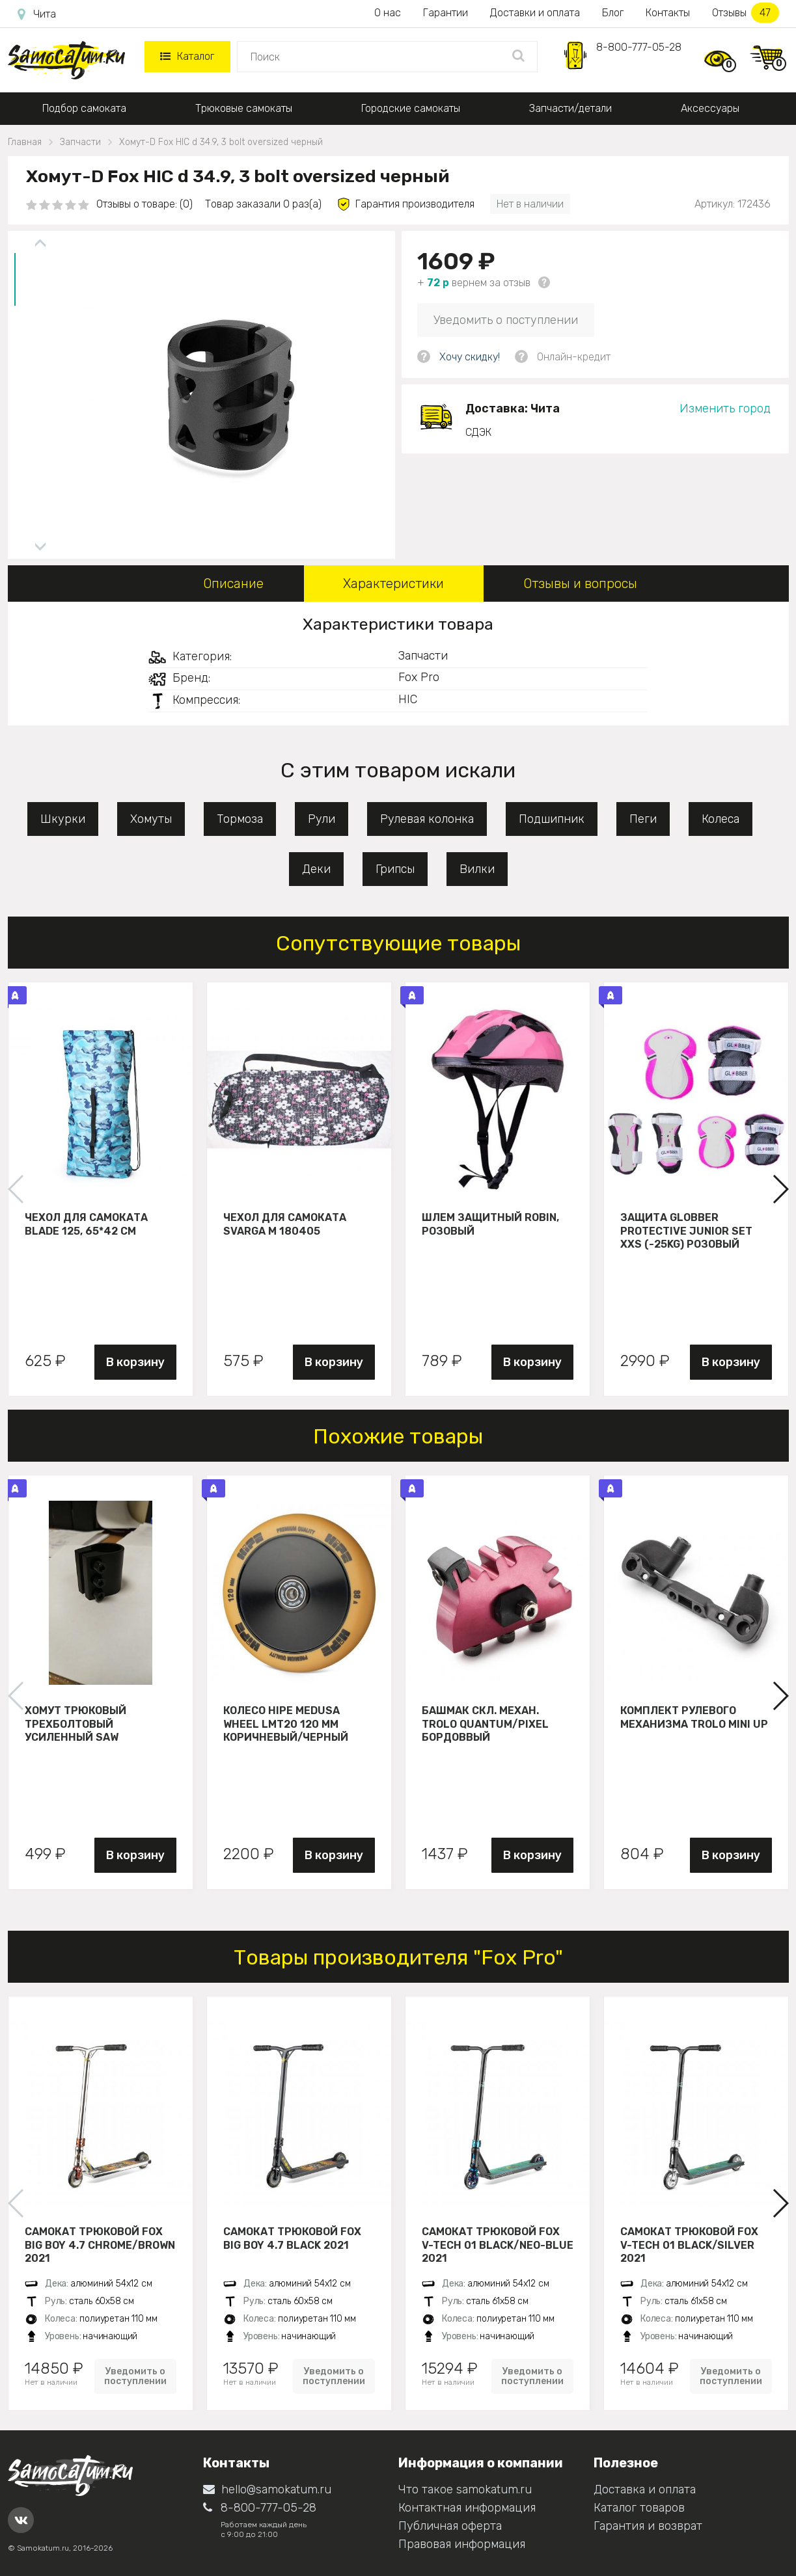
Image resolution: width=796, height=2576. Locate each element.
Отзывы (745, 13)
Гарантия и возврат (648, 2526)
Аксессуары (710, 108)
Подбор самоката (84, 108)
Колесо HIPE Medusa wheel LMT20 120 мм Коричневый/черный (285, 1723)
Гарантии (445, 13)
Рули (321, 819)
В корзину (134, 1362)
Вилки (477, 869)
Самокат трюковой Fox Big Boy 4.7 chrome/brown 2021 (100, 2244)
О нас (387, 13)
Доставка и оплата (645, 2489)
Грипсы (395, 869)
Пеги (643, 819)
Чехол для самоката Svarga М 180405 (284, 1224)
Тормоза (240, 819)
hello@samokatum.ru (267, 2489)
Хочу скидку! (469, 357)
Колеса (720, 819)
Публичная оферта (450, 2526)
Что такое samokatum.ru (465, 2489)
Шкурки (62, 819)
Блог (613, 13)
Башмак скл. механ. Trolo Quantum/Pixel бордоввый (485, 1723)
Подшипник (551, 819)
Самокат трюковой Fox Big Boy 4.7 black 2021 (292, 2238)
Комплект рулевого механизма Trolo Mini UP (694, 1717)
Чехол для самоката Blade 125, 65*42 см (86, 1224)
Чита (37, 14)
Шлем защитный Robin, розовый (490, 1224)
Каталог (187, 56)
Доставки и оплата (535, 13)
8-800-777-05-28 (638, 47)
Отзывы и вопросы (580, 583)
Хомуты (151, 819)
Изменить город (725, 408)
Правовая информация (461, 2544)
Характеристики (393, 583)
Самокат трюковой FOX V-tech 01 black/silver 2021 (689, 2244)
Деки (316, 869)
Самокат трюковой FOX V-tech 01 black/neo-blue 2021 (497, 2244)
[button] (780, 1189)
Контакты (668, 13)
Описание (233, 583)
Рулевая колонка (427, 819)
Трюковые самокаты (243, 108)
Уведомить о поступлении (505, 320)
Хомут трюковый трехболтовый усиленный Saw (75, 1723)
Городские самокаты (410, 108)
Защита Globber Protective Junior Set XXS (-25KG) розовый (686, 1230)
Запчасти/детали (570, 108)
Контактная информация (467, 2508)
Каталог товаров (639, 2508)
